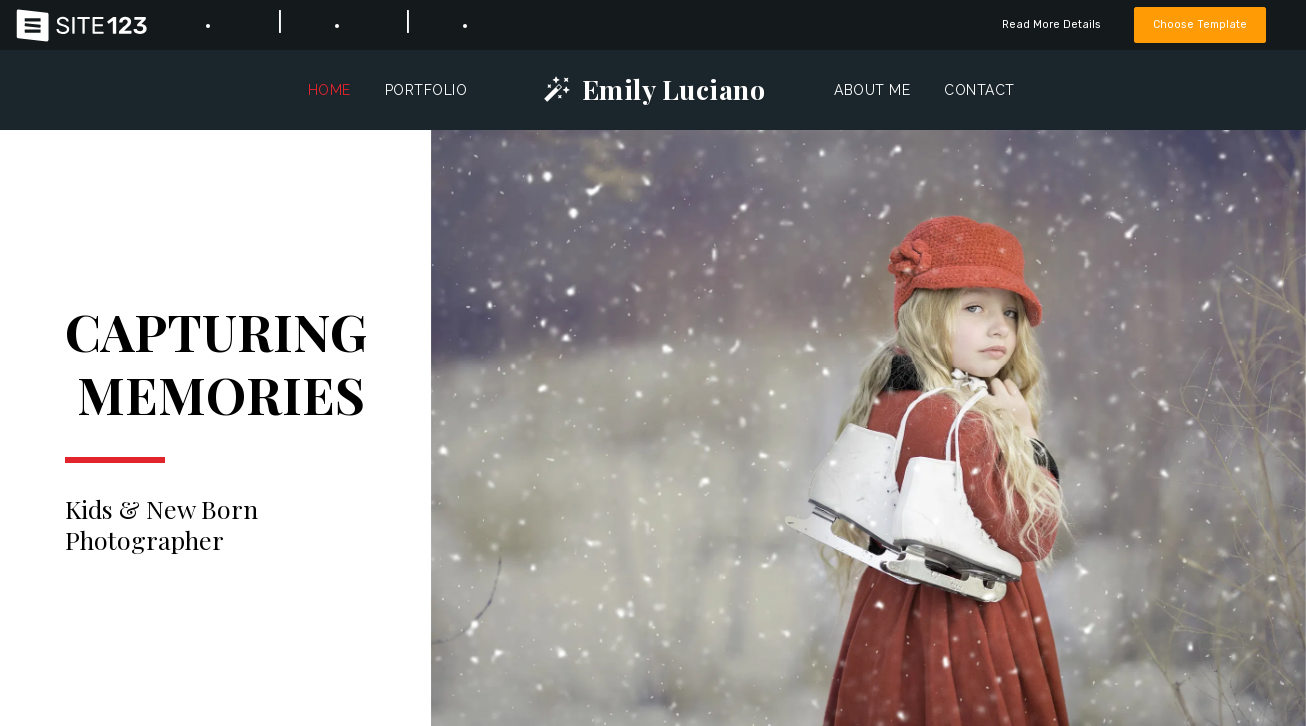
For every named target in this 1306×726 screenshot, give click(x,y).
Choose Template (1200, 24)
